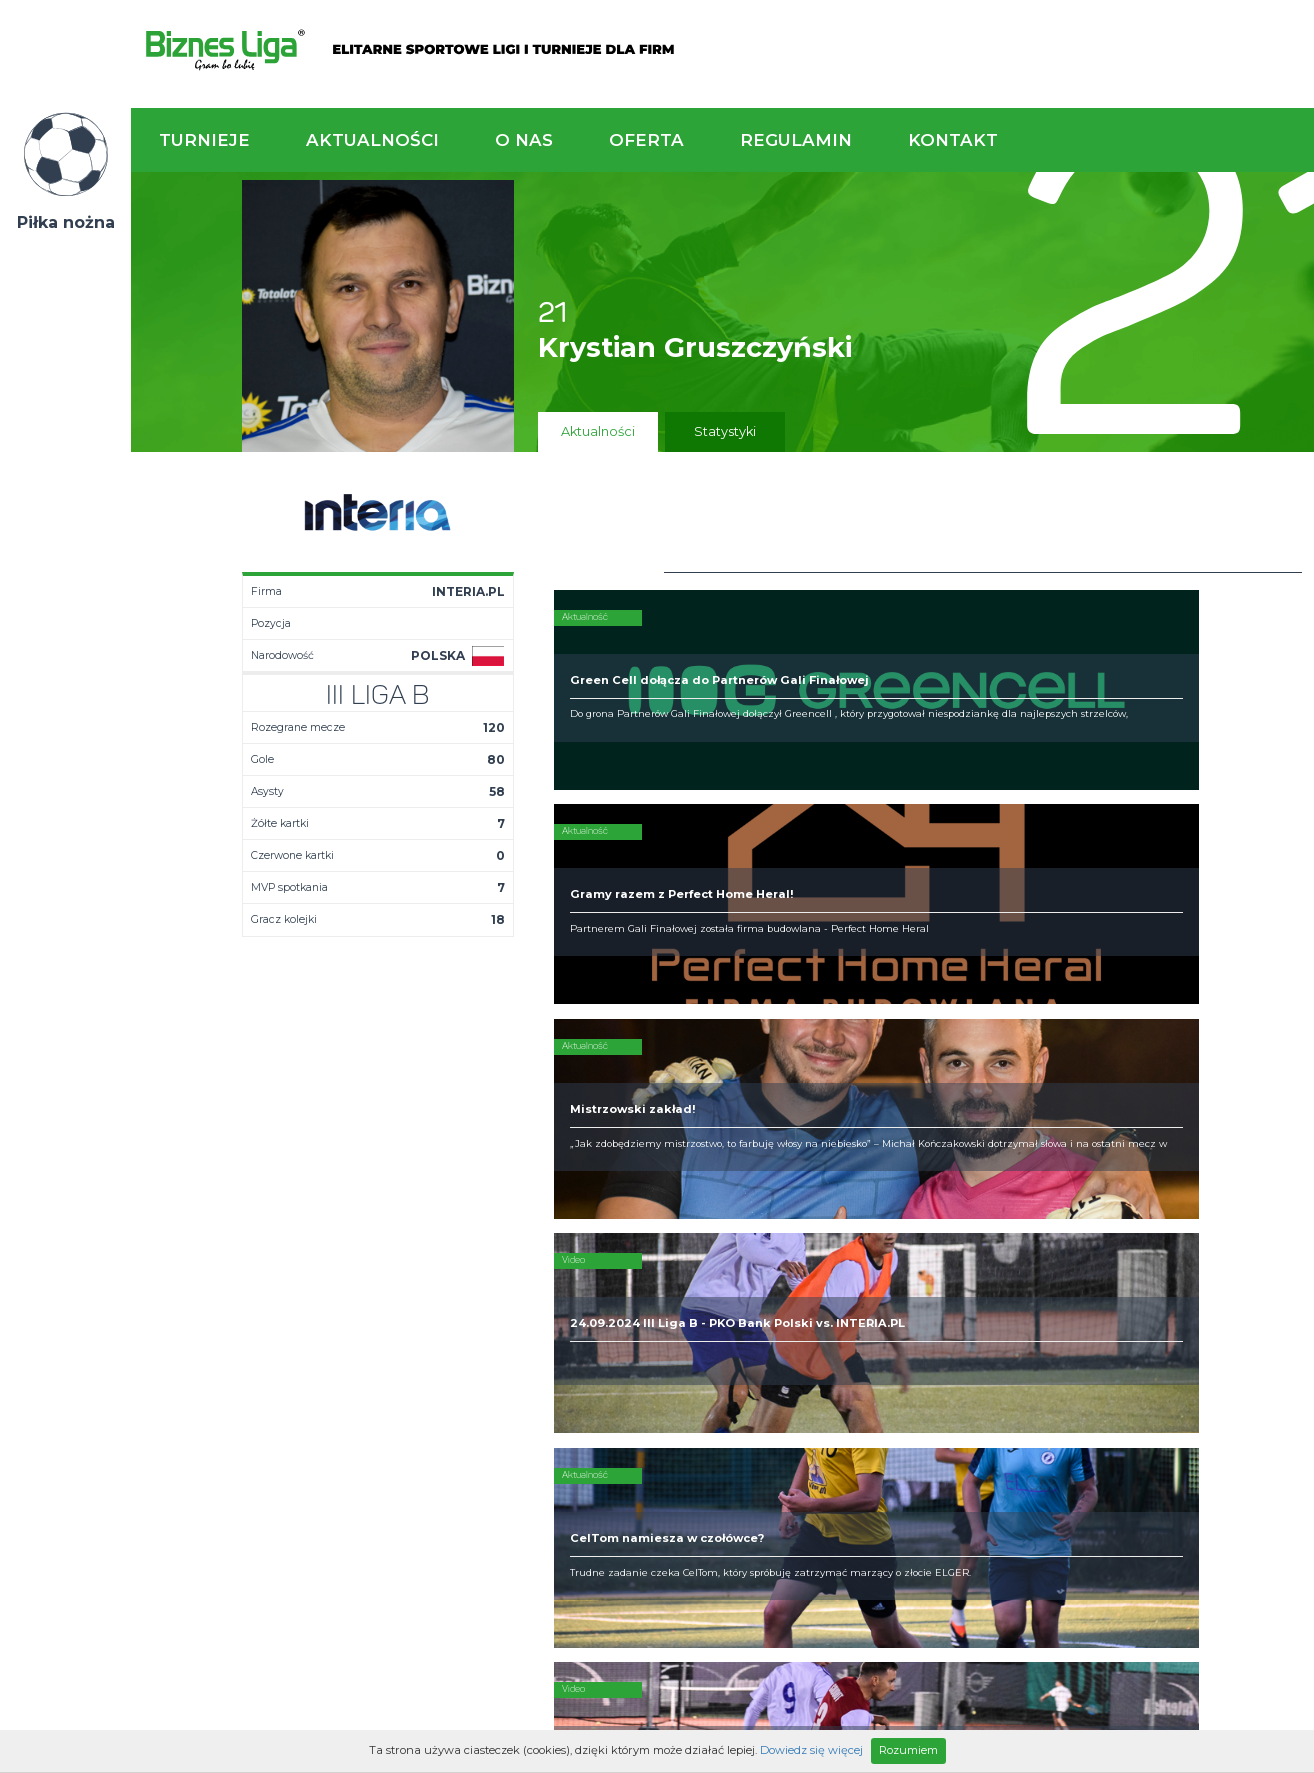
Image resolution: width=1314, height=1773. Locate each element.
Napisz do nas (1204, 1128)
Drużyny (391, 1286)
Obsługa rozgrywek (600, 1286)
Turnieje (204, 140)
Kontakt (953, 140)
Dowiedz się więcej (811, 1750)
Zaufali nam (577, 1254)
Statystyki (725, 431)
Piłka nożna (66, 222)
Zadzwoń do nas (909, 1128)
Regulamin (796, 140)
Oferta (646, 140)
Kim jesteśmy (581, 1238)
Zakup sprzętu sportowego (796, 1270)
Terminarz (398, 1254)
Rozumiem (908, 1750)
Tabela (388, 1270)
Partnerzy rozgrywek (722, 1409)
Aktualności (372, 140)
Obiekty (564, 1270)
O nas (524, 140)
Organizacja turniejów (781, 1254)
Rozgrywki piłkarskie (777, 1238)
